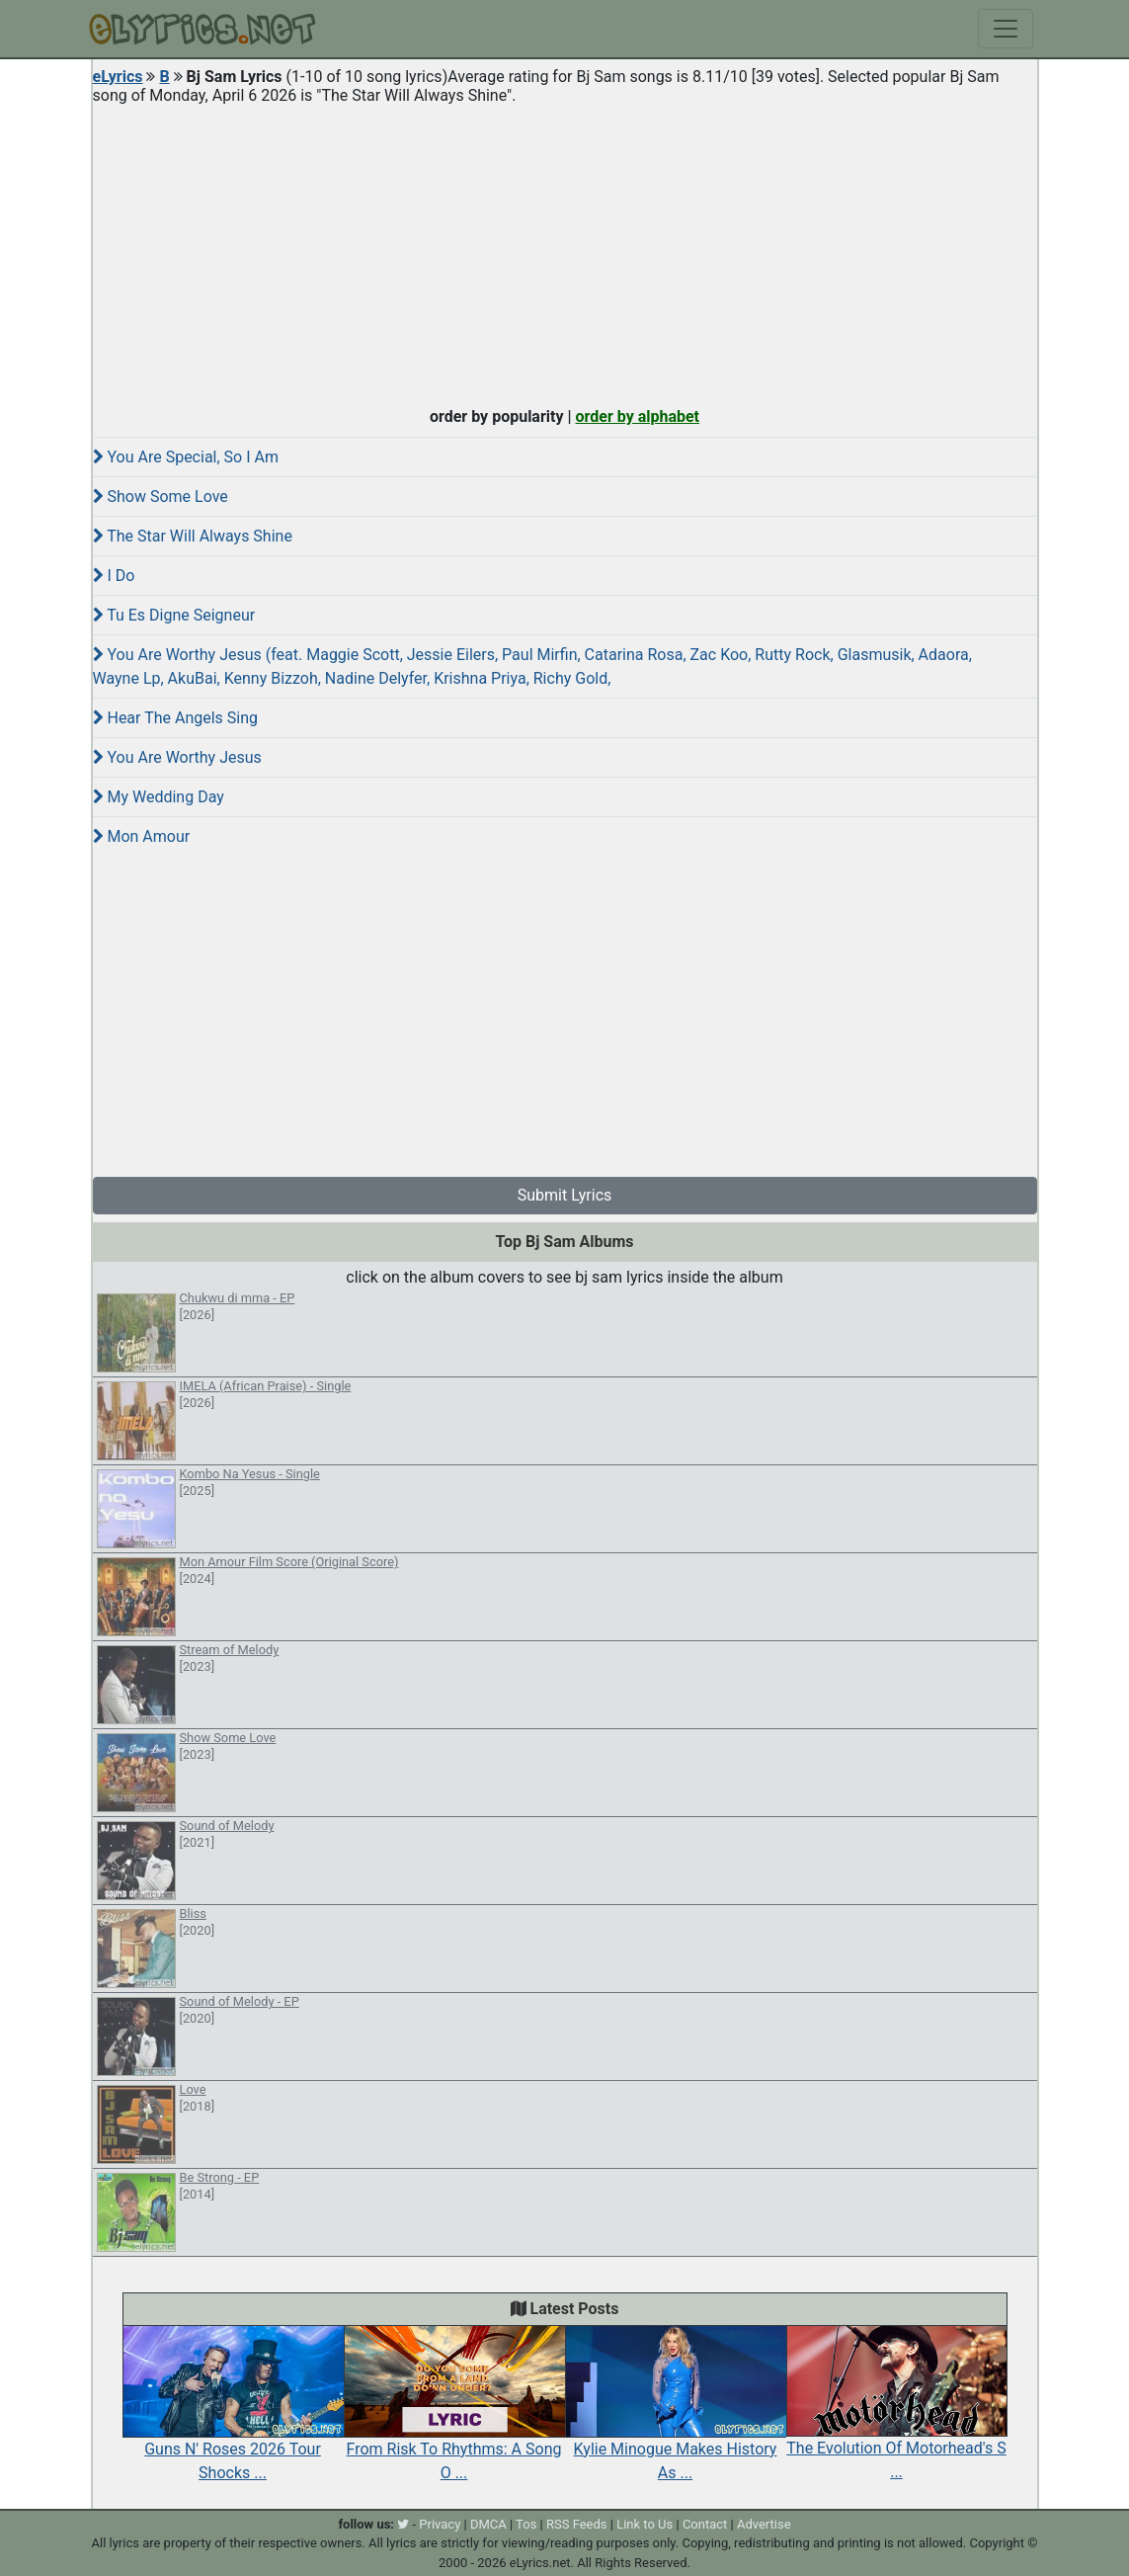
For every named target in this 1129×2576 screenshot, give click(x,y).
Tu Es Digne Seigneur (174, 615)
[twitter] (403, 2524)
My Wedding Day (158, 797)
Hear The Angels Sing (176, 717)
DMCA (488, 2524)
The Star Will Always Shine (192, 536)
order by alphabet (637, 416)
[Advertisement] (565, 251)
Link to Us (644, 2524)
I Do (114, 575)
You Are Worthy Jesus (177, 757)
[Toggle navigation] (1005, 28)
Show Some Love (160, 496)
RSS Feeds (576, 2524)
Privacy (439, 2524)
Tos (526, 2524)
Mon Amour (142, 836)
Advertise (764, 2524)
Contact (705, 2524)
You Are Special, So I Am (186, 457)
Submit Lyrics (565, 1195)
